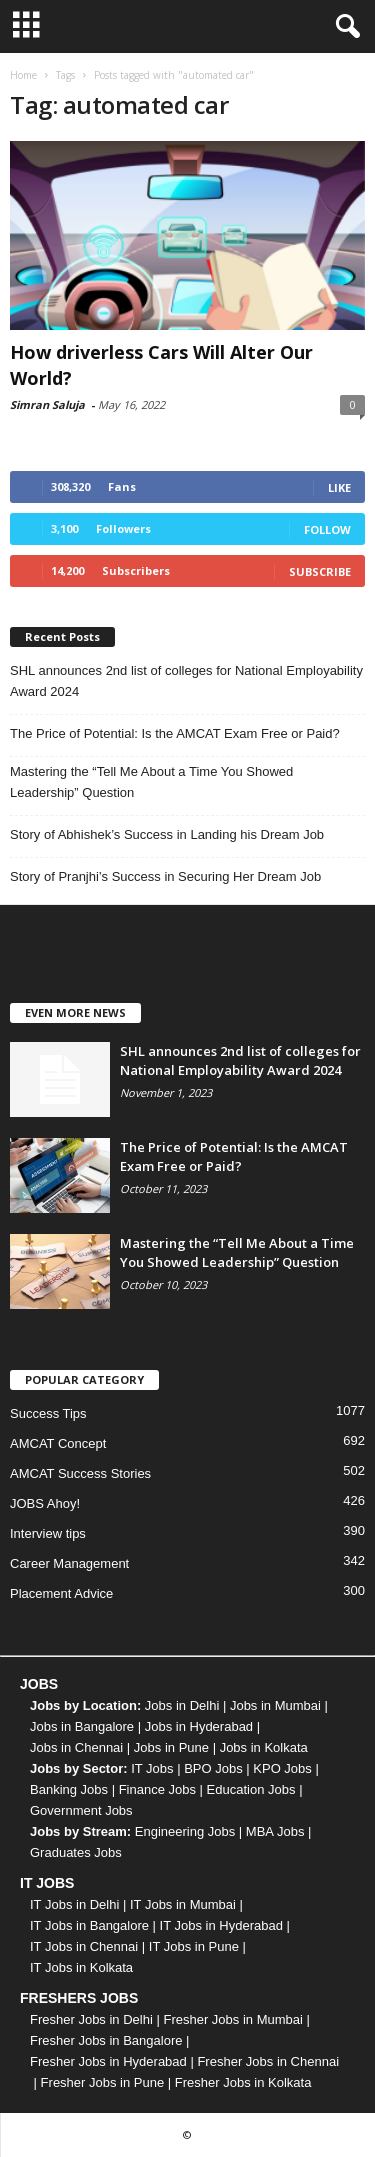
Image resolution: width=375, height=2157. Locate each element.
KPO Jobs (282, 1768)
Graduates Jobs (76, 1852)
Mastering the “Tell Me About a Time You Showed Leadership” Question (151, 782)
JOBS (39, 1684)
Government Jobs (81, 1810)
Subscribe (320, 571)
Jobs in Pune (171, 1747)
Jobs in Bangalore (82, 1726)
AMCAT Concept (58, 1443)
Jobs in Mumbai (275, 1705)
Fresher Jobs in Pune (103, 2082)
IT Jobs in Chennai (84, 1946)
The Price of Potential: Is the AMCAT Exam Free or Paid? (175, 733)
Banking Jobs (69, 1789)
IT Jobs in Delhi (74, 1904)
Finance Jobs (157, 1789)
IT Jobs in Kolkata (81, 1967)
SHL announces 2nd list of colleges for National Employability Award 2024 (186, 681)
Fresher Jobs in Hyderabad (108, 2061)
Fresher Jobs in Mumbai (232, 2019)
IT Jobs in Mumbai (183, 1904)
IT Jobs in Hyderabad (221, 1925)
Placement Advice (61, 1593)
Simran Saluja (47, 404)
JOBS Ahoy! (45, 1503)
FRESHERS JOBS (79, 1998)
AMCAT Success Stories (80, 1473)
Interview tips (48, 1533)
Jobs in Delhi (182, 1705)
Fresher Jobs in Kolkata (243, 2082)
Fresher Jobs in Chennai (268, 2061)
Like (339, 487)
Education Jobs (251, 1789)
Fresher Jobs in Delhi (91, 2019)
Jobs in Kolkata (264, 1747)
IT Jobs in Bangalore (89, 1925)
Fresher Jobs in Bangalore (106, 2040)
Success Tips (48, 1413)
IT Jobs (152, 1768)
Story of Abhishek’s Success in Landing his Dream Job (167, 834)
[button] (344, 27)
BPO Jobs (213, 1768)
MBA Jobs (275, 1831)
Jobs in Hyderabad (199, 1726)
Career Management (69, 1563)
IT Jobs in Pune (194, 1946)
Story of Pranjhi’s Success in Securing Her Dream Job (165, 876)
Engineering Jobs (185, 1831)
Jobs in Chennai (76, 1747)
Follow (327, 529)
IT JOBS (47, 1883)
